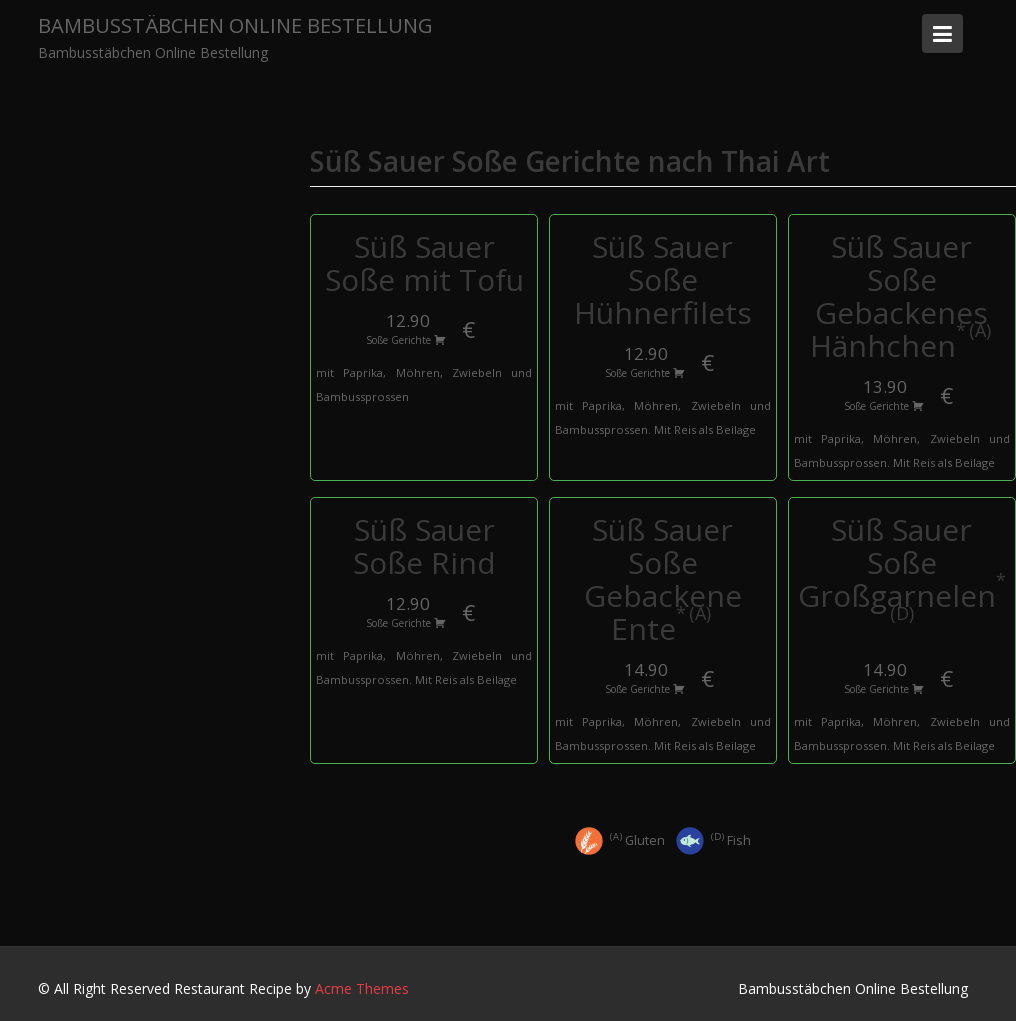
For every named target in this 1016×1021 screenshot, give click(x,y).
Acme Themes (362, 988)
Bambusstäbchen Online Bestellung (235, 25)
